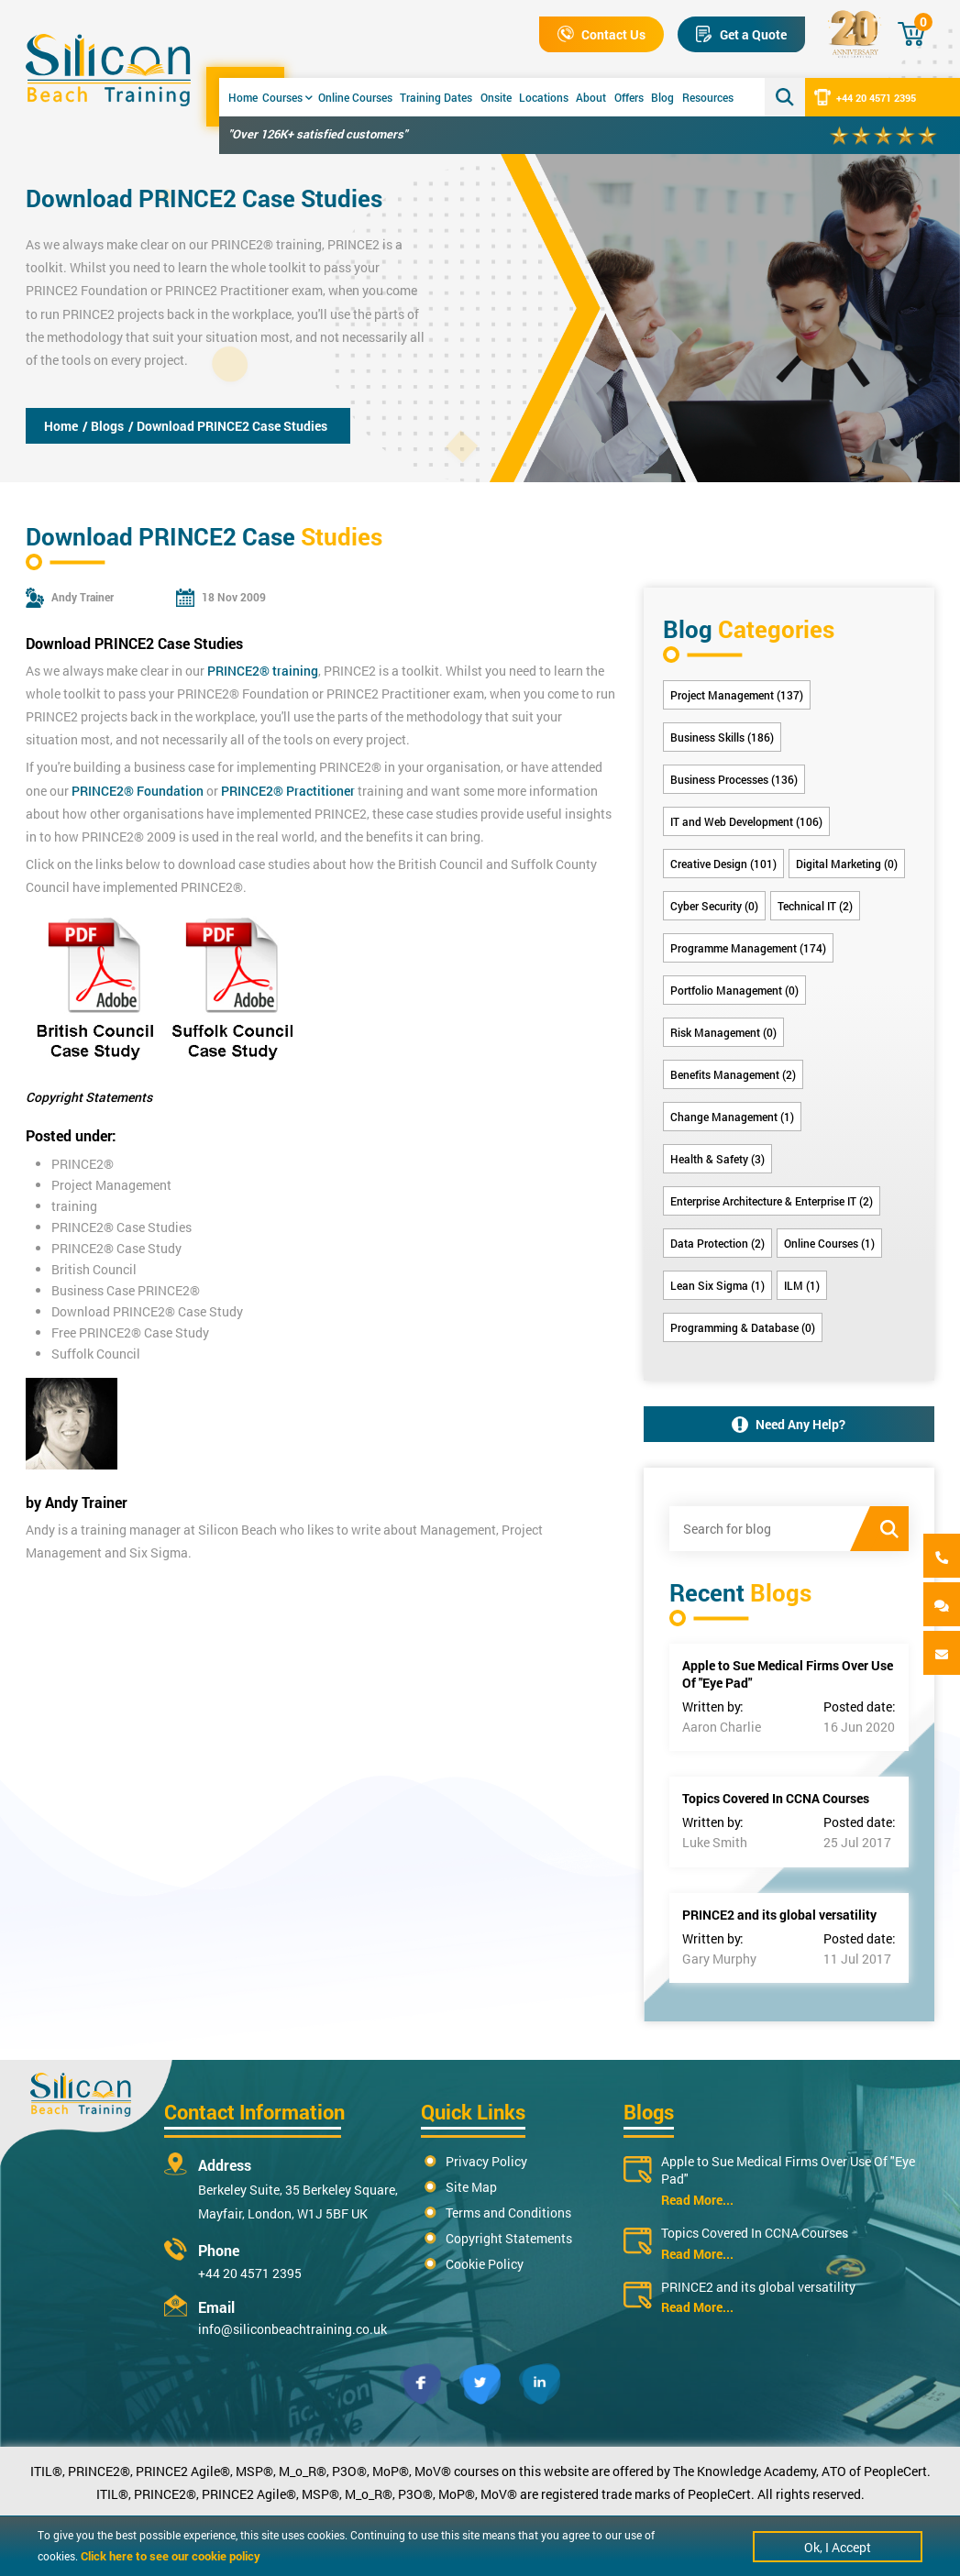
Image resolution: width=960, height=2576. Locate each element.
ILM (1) (802, 1285)
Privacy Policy (486, 2161)
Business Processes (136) (734, 779)
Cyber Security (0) (714, 905)
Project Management (111, 1185)
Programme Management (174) (748, 948)
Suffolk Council (95, 1353)
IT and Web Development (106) (746, 821)
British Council (94, 1269)
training (74, 1206)
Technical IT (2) (815, 905)
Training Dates (436, 97)
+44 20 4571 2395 (865, 97)
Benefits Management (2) (733, 1074)
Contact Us (601, 34)
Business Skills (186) (722, 737)
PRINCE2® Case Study (116, 1248)
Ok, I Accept (837, 2547)
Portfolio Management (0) (734, 990)
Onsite (496, 97)
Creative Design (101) (723, 863)
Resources (708, 97)
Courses (287, 97)
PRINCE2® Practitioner (288, 790)
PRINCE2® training (266, 244)
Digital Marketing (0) (847, 863)
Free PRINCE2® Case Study (130, 1332)
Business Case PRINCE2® (125, 1290)
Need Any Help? (788, 1424)
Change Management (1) (732, 1116)
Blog (662, 97)
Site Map (471, 2187)
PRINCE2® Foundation (138, 790)
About (591, 97)
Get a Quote (741, 34)
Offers (629, 97)
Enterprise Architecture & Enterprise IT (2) (771, 1201)
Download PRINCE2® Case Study (147, 1311)
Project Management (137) (736, 695)
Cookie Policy (485, 2264)
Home (243, 97)
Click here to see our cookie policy (170, 2556)
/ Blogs (103, 426)
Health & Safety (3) (717, 1158)
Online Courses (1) (829, 1243)
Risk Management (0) (723, 1032)
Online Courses (355, 97)
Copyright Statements (509, 2238)
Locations (543, 97)
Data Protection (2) (717, 1243)
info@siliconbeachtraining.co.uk (292, 2329)
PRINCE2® (82, 1163)
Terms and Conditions (508, 2212)
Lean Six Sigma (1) (717, 1285)
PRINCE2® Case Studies (121, 1227)
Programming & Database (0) (742, 1327)
